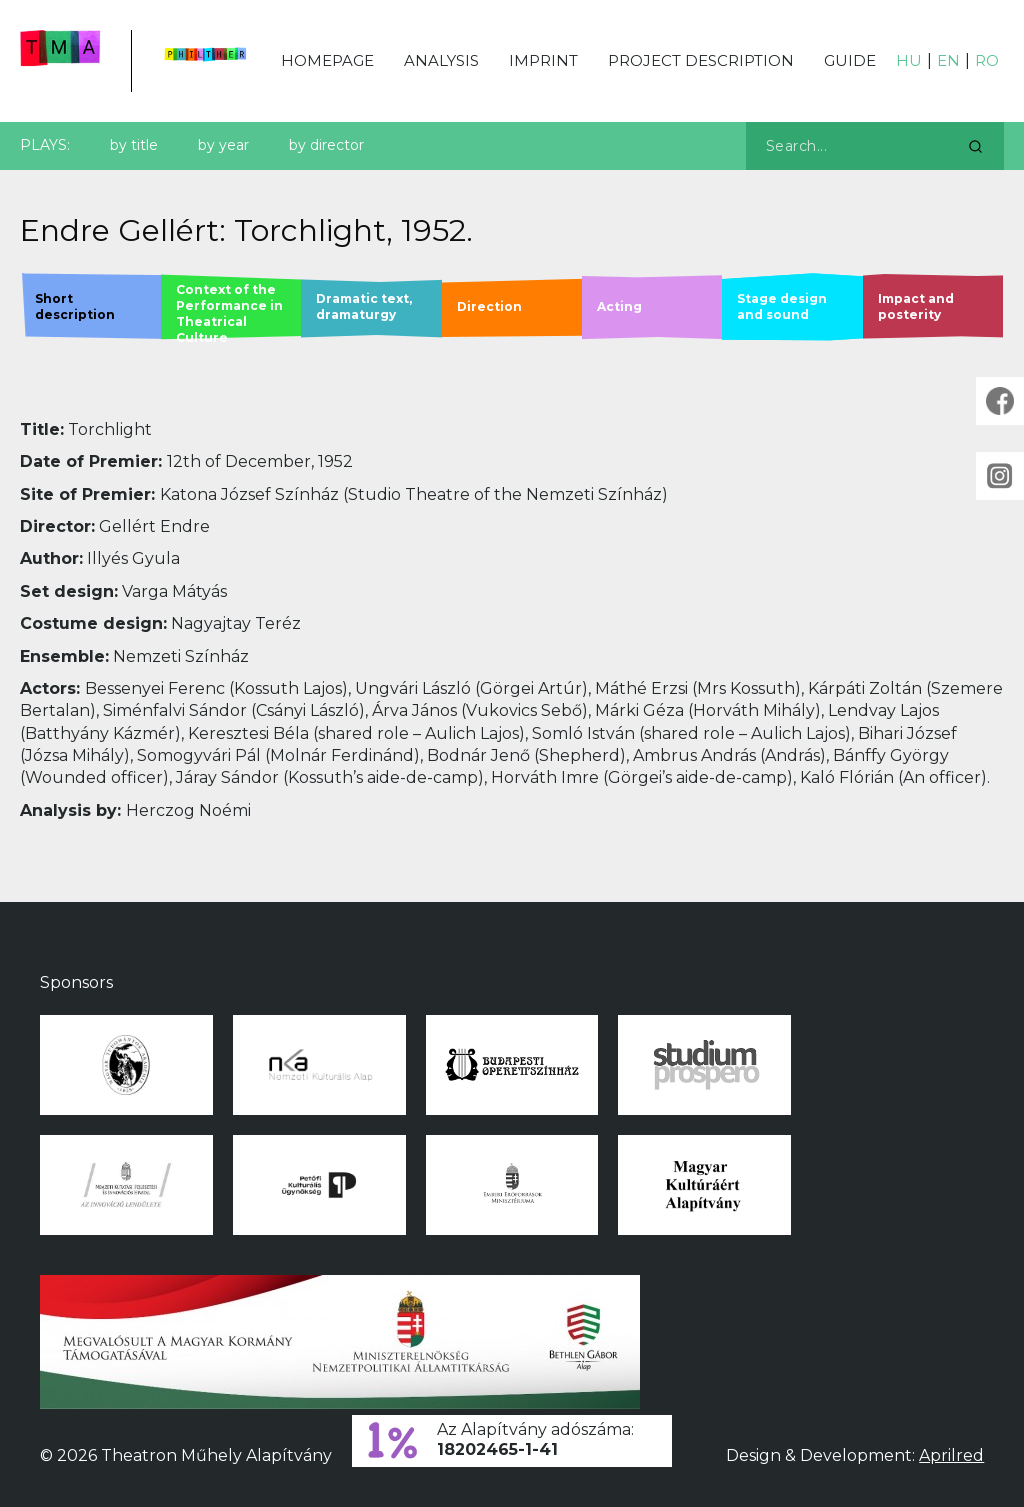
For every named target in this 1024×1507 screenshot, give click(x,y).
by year (223, 145)
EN (948, 60)
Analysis (441, 60)
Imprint (543, 60)
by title (134, 145)
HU (909, 60)
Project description (701, 60)
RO (987, 60)
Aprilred (951, 1455)
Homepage (327, 60)
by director (326, 145)
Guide (850, 60)
